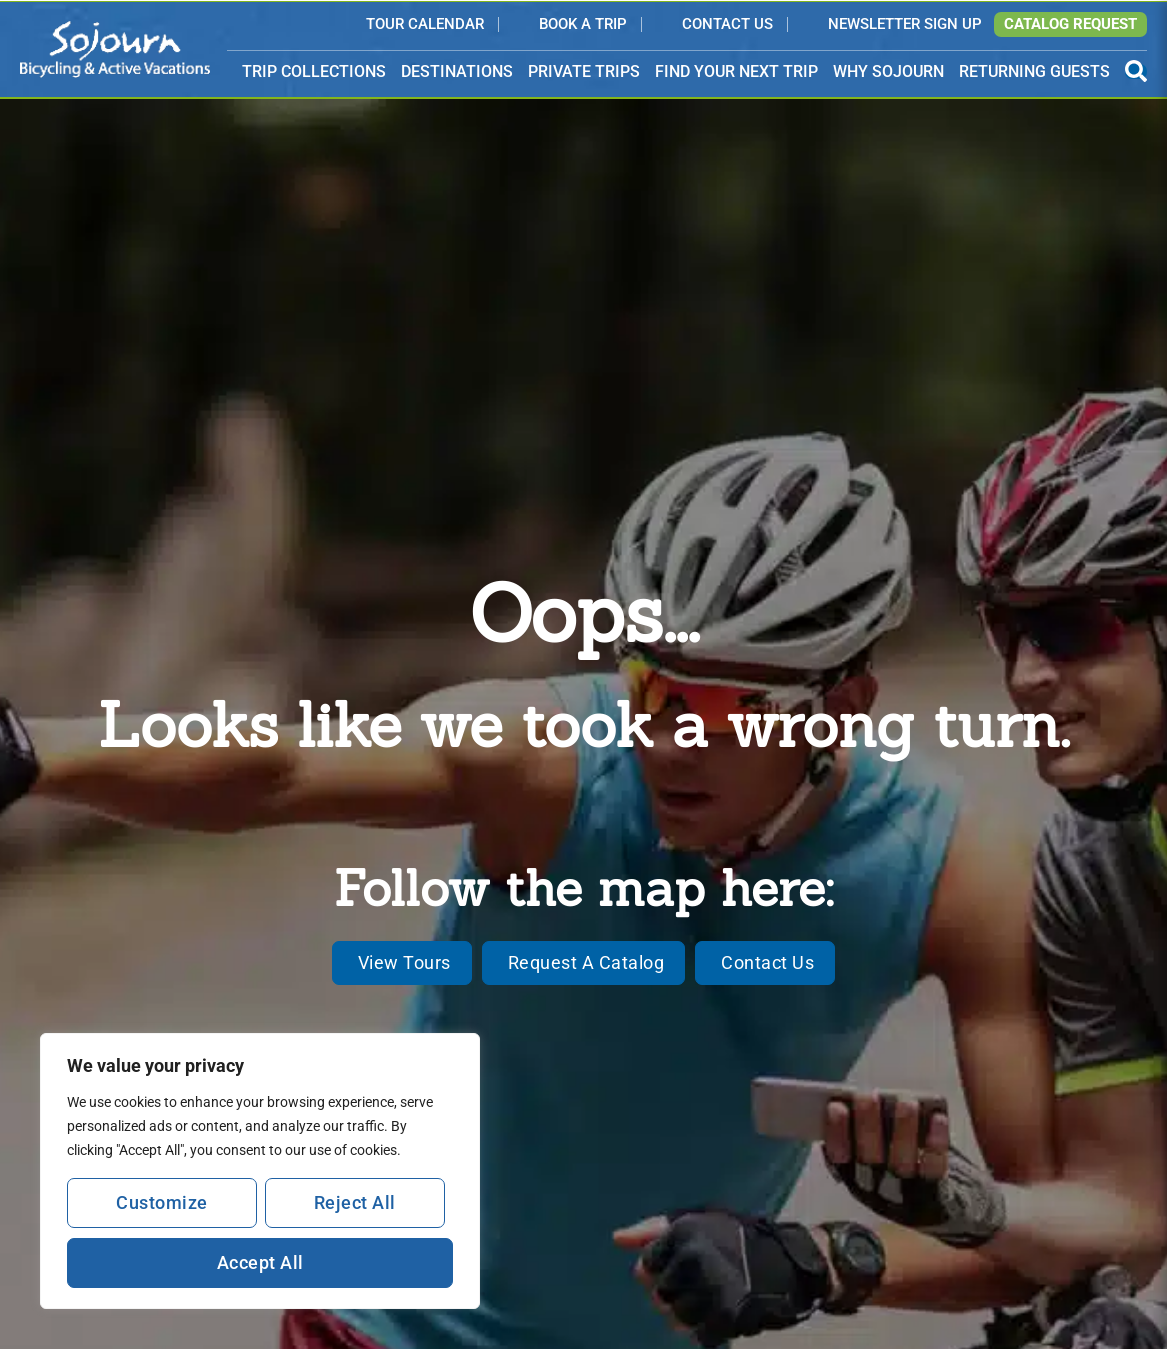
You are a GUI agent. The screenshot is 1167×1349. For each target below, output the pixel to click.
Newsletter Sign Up (905, 25)
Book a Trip (583, 25)
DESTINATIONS (457, 72)
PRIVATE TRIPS (584, 71)
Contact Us (727, 25)
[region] (260, 1171)
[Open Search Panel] (1136, 71)
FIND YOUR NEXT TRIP (736, 71)
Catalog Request (1070, 24)
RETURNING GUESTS (1034, 71)
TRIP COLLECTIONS (314, 72)
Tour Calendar (425, 25)
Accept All (260, 1262)
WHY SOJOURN (888, 71)
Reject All (355, 1202)
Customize (162, 1202)
